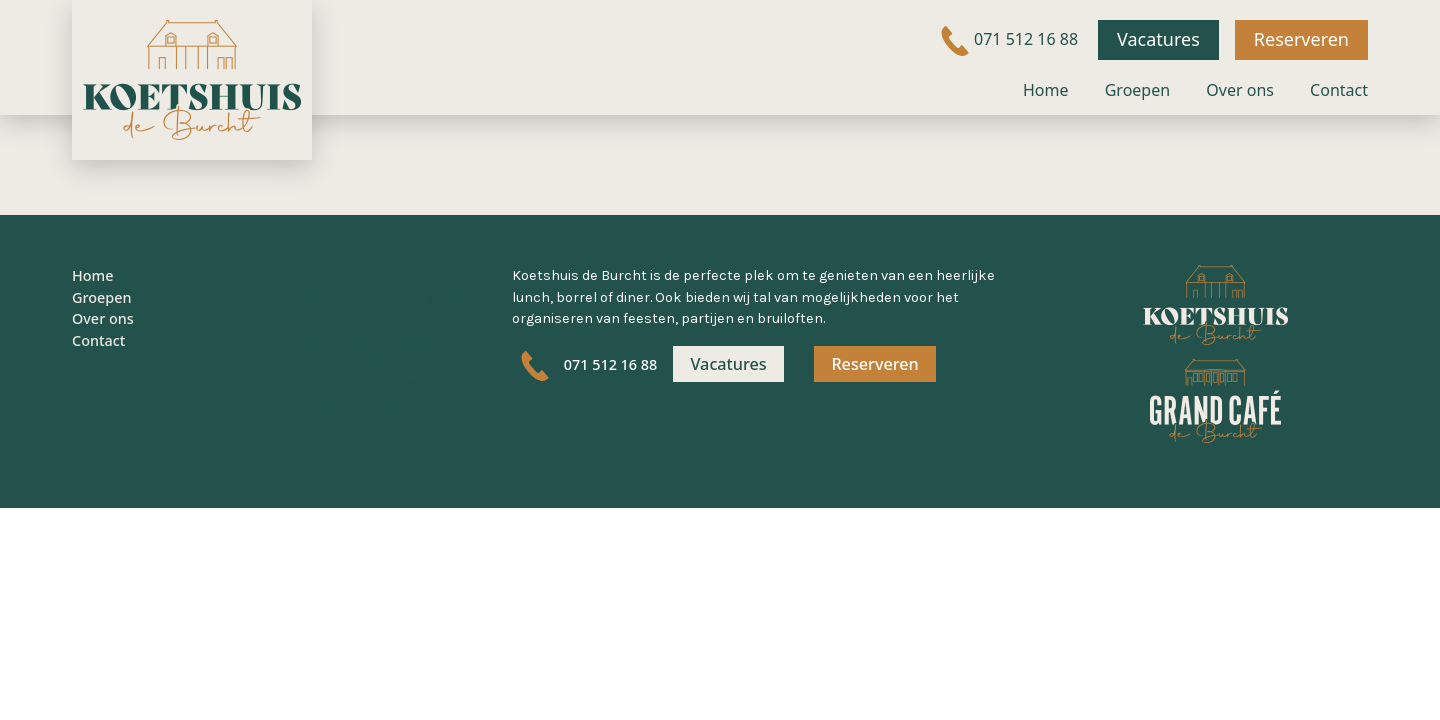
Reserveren (1301, 39)
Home (1046, 90)
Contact (1339, 90)
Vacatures (1158, 39)
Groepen (1137, 90)
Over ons (1240, 90)
